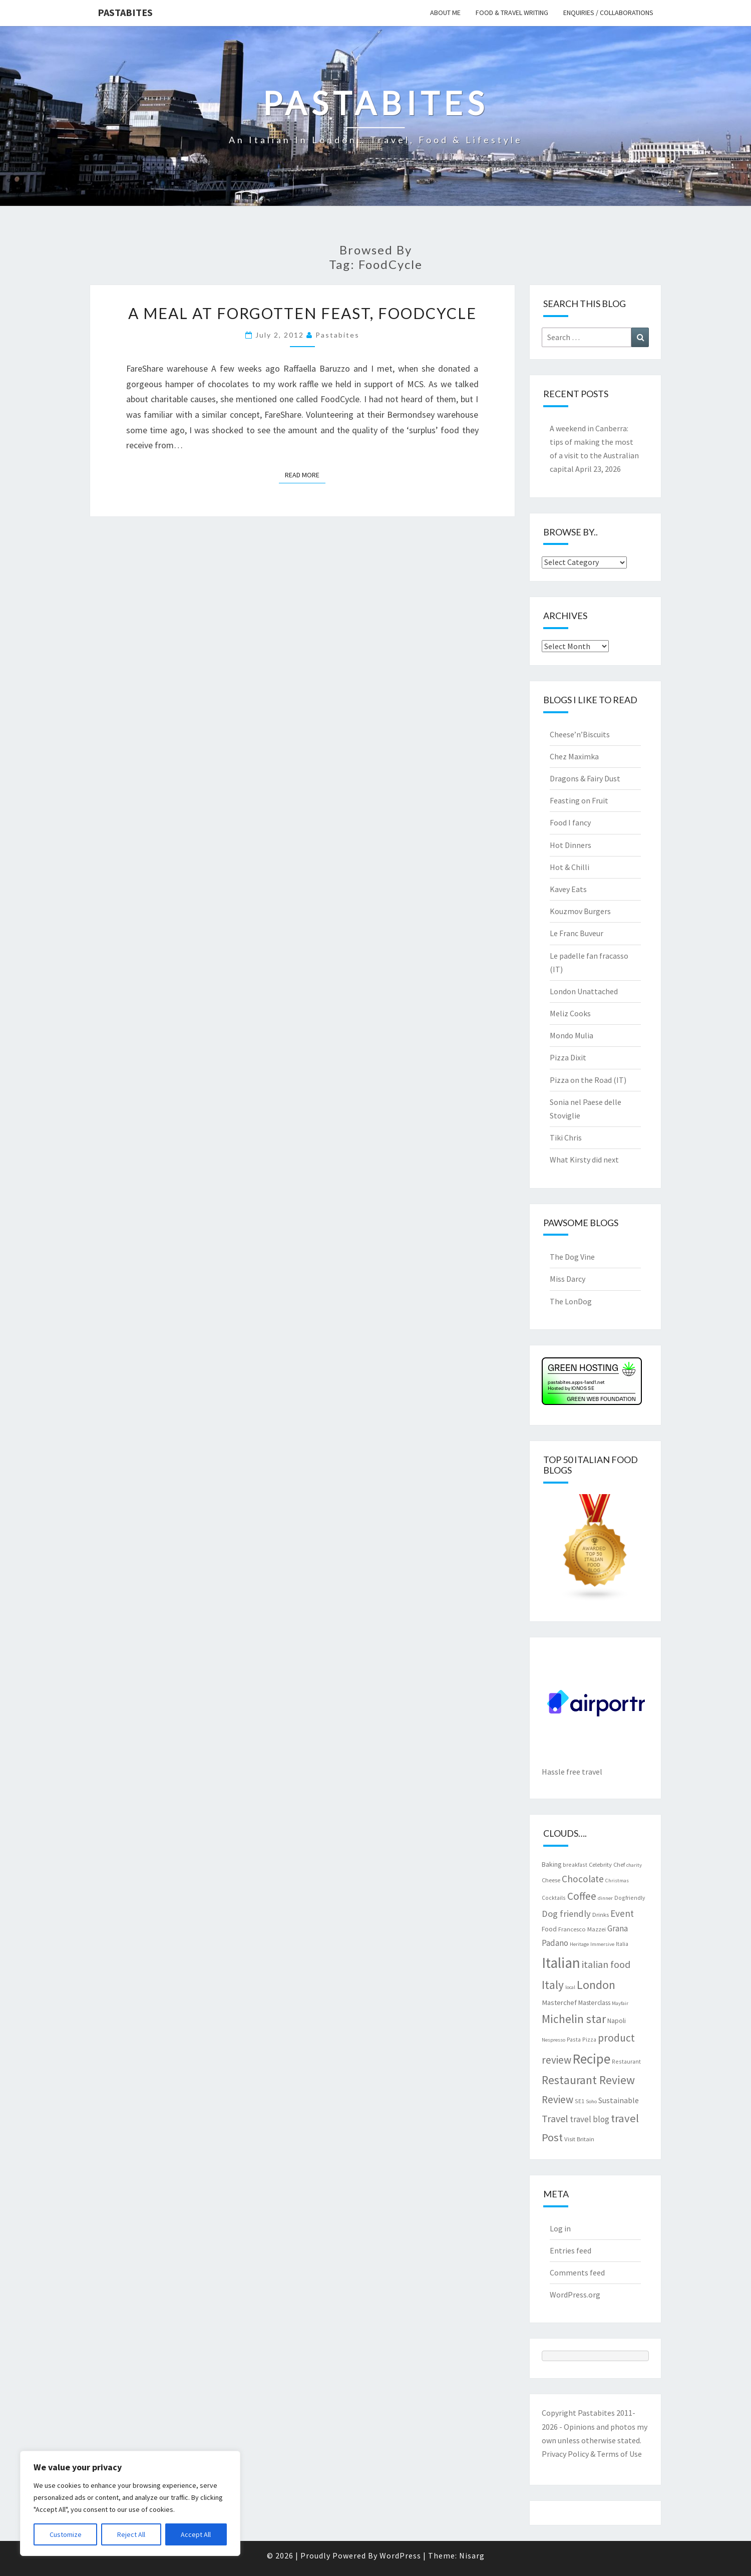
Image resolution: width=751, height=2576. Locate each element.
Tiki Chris (566, 1137)
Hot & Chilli (569, 867)
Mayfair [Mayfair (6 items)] (620, 2003)
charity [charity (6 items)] (634, 1865)
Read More (305, 474)
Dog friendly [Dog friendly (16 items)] (566, 1913)
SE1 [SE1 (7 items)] (579, 2101)
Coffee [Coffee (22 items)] (581, 1896)
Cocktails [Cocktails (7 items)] (554, 1897)
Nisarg (472, 2555)
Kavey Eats (568, 889)
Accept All (196, 2534)
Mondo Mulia (571, 1035)
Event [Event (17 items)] (622, 1913)
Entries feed (570, 2250)
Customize (66, 2534)
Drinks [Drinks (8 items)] (600, 1914)
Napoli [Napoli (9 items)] (616, 2020)
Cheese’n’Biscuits (580, 734)
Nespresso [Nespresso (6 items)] (553, 2040)
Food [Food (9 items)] (549, 1928)
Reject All (131, 2534)
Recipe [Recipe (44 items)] (591, 2058)
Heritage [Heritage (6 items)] (579, 1944)
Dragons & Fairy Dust (585, 778)
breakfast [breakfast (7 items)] (575, 1864)
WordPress (400, 2555)
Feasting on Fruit (579, 800)
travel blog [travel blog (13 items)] (589, 2119)
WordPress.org (575, 2294)
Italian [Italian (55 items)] (561, 1962)
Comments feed (577, 2272)
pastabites (337, 335)
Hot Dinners (570, 845)
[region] (130, 2503)
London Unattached (584, 991)
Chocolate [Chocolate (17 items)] (583, 1879)
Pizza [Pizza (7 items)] (589, 2039)
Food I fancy (570, 822)
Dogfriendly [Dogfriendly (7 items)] (629, 1897)
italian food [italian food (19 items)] (606, 1964)
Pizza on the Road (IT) (588, 1080)
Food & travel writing (512, 12)
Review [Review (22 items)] (557, 2099)
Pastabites (125, 12)
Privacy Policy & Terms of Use (592, 2454)
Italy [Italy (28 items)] (553, 1984)
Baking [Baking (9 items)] (551, 1864)
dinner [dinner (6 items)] (605, 1898)
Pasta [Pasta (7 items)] (574, 2039)
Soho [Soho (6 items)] (591, 2101)
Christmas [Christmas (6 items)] (617, 1880)
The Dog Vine (572, 1257)
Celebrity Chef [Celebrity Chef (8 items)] (607, 1864)
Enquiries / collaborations (608, 12)
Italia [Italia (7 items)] (622, 1943)
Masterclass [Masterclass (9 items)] (594, 2002)
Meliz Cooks (570, 1013)
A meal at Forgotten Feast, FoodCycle (302, 313)
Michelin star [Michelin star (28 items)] (574, 2019)
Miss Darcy (567, 1279)
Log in (560, 2228)
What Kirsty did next (584, 1160)
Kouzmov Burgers (580, 911)
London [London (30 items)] (596, 1984)
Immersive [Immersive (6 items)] (602, 1944)
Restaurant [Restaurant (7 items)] (626, 2061)
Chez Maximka (574, 756)
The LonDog (571, 1301)
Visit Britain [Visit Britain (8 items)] (579, 2139)
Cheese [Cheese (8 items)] (551, 1880)
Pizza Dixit (568, 1057)
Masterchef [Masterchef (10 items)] (559, 2002)
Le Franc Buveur (576, 933)
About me (445, 12)
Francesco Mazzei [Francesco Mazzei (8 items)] (582, 1929)
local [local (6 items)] (570, 1987)
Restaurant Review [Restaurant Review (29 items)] (588, 2080)
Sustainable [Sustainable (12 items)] (618, 2100)
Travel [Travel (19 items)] (555, 2118)
